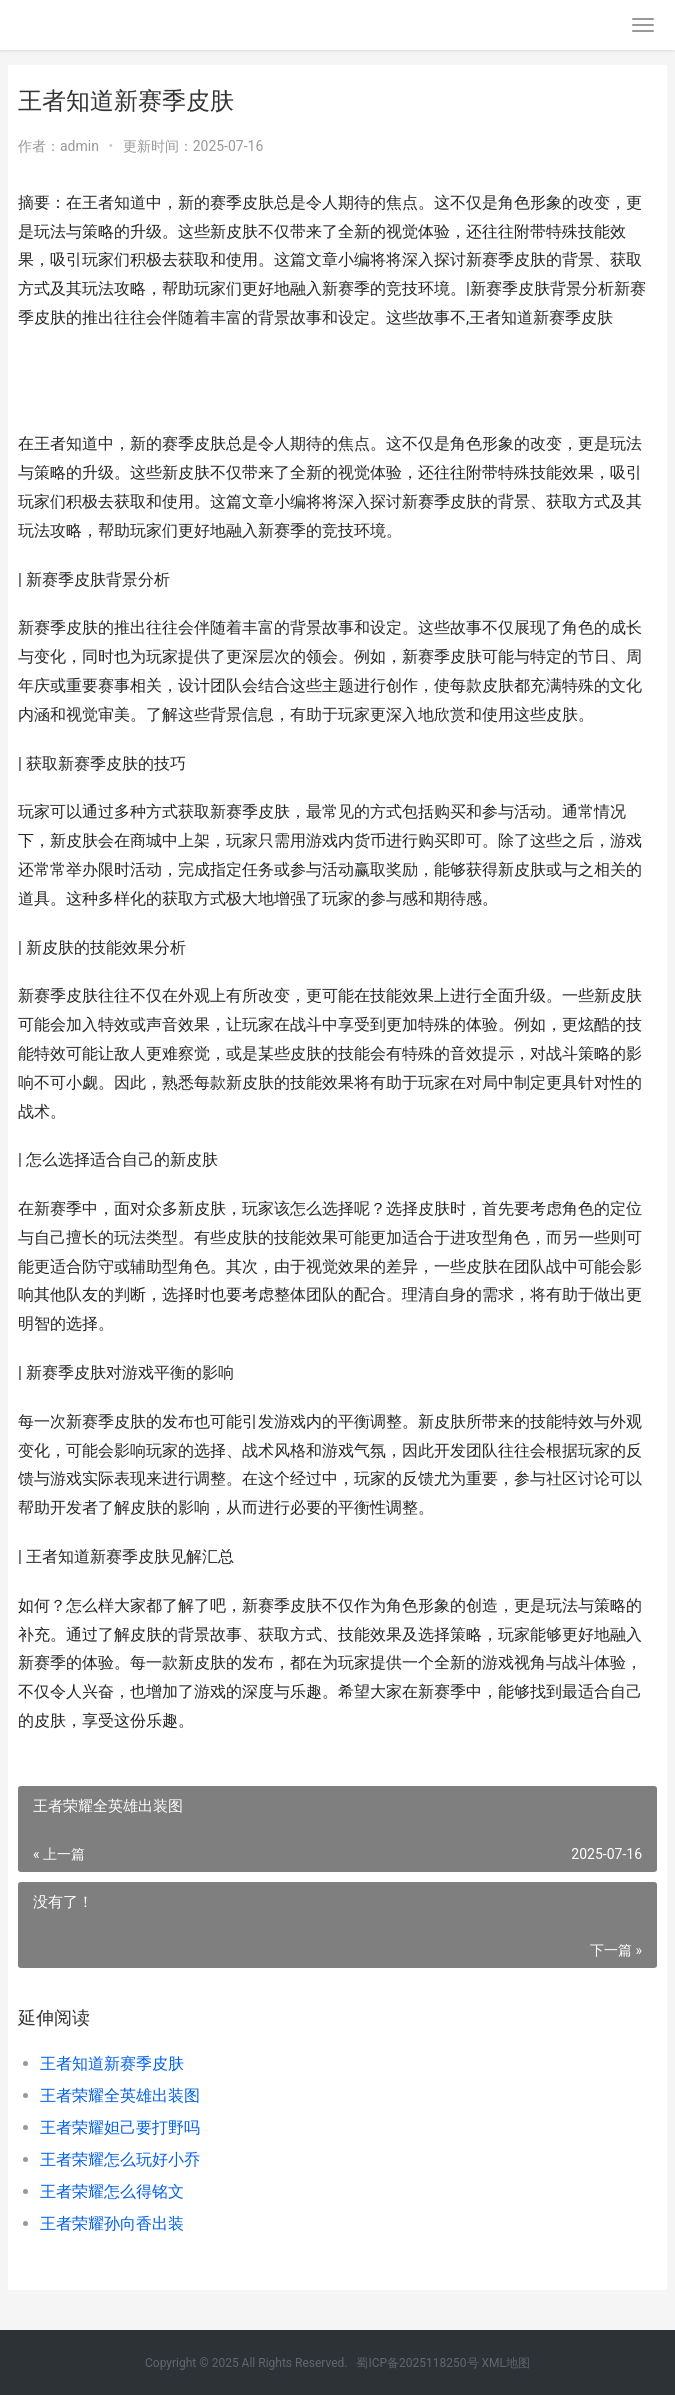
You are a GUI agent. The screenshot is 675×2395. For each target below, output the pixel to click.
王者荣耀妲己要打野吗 (120, 2127)
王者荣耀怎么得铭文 (112, 2191)
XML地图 (506, 2363)
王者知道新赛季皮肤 (112, 2063)
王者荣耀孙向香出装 (112, 2223)
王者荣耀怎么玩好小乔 (120, 2159)
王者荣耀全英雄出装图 (120, 2095)
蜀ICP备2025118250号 (417, 2363)
